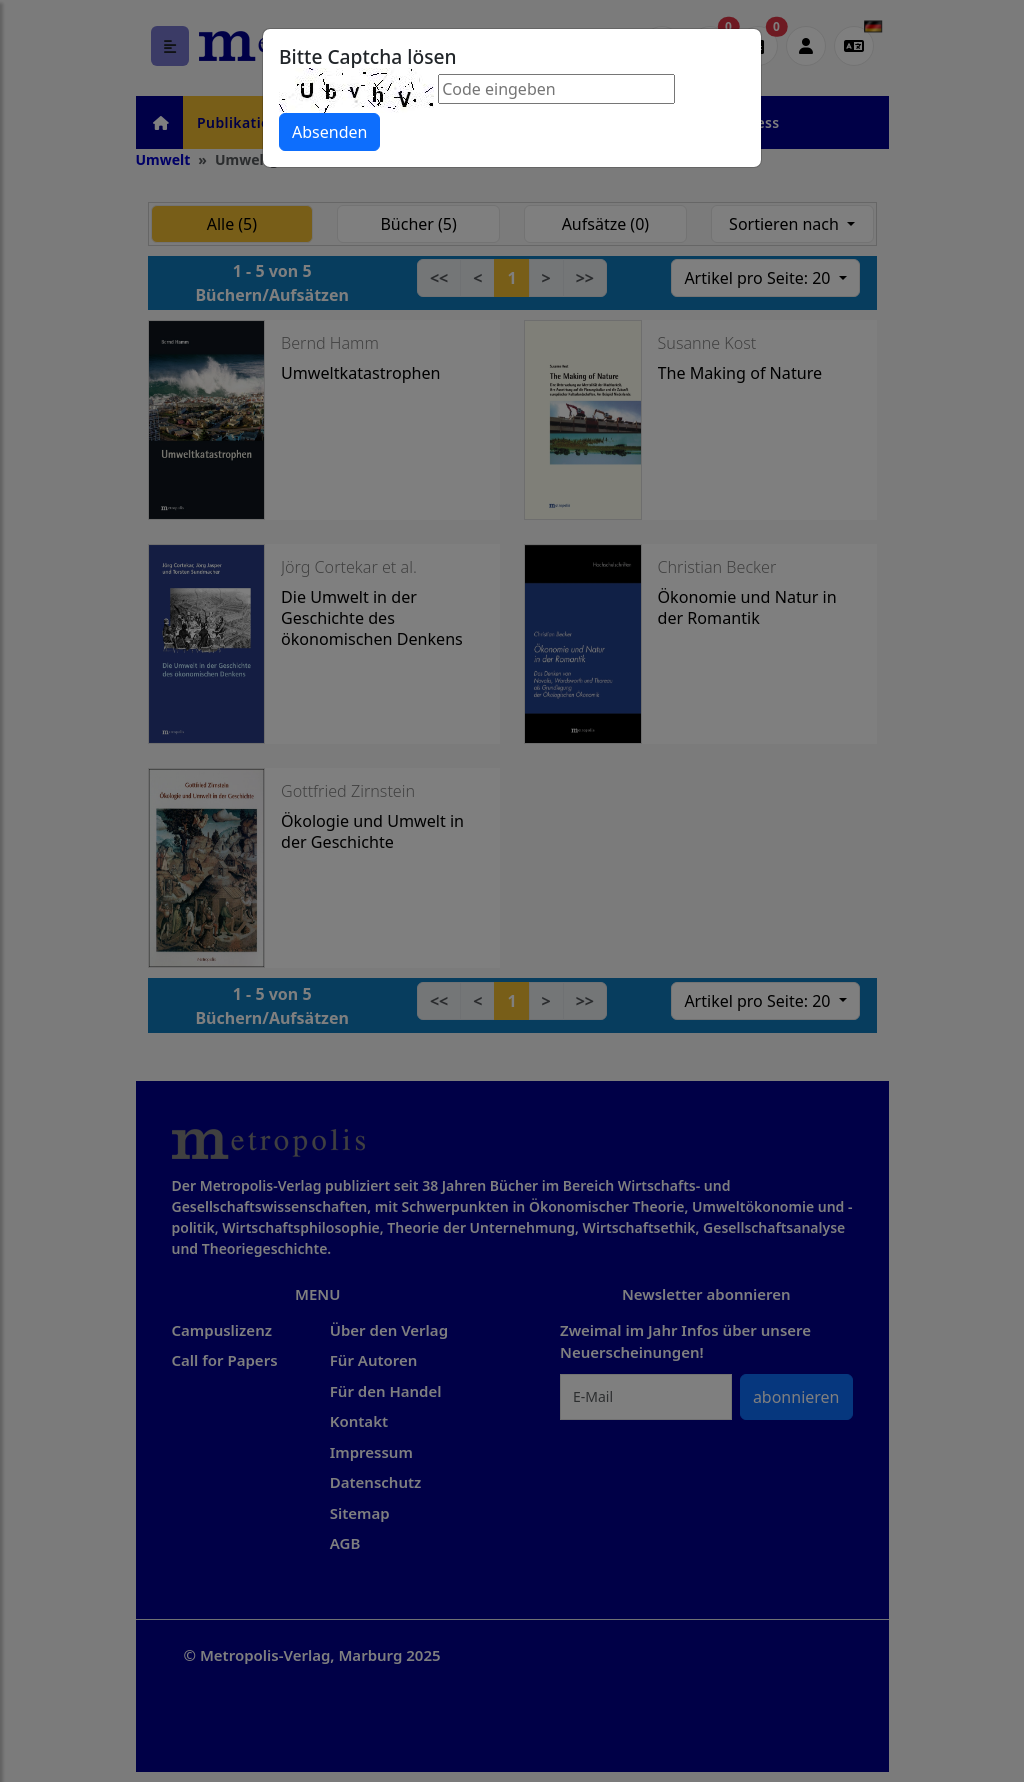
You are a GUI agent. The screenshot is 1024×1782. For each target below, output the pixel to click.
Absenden (329, 132)
